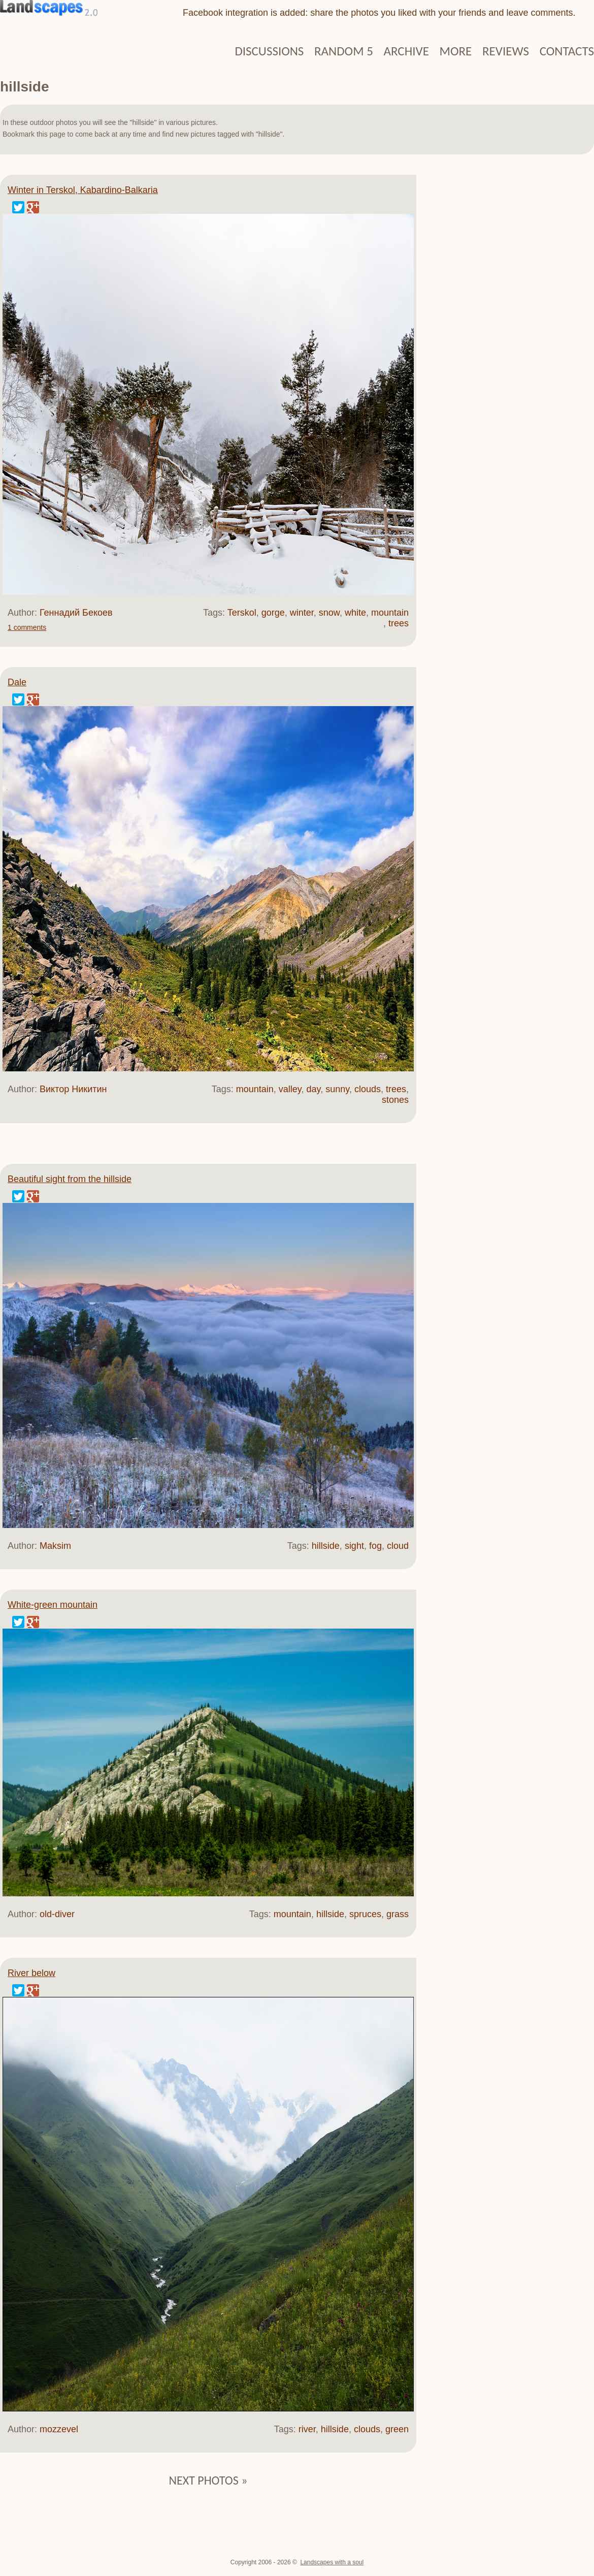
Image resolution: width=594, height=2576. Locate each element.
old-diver (57, 1914)
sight (354, 1546)
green (397, 2429)
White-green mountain (52, 1605)
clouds (367, 1089)
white (355, 613)
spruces (365, 1914)
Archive (406, 51)
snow (329, 613)
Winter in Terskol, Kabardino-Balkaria (83, 190)
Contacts (567, 51)
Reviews (505, 51)
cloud (398, 1546)
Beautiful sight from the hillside (69, 1179)
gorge (273, 613)
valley (290, 1089)
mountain (390, 613)
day (313, 1089)
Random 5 (343, 51)
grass (397, 1914)
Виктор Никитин (73, 1089)
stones (395, 1100)
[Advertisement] (505, 329)
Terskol (241, 613)
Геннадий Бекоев (76, 613)
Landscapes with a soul (332, 2562)
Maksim (55, 1546)
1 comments (27, 627)
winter (302, 613)
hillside (326, 1546)
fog (375, 1546)
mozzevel (59, 2429)
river (307, 2429)
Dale (17, 682)
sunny (337, 1089)
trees (398, 623)
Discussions (269, 51)
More (456, 51)
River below (31, 1973)
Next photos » (208, 2480)
